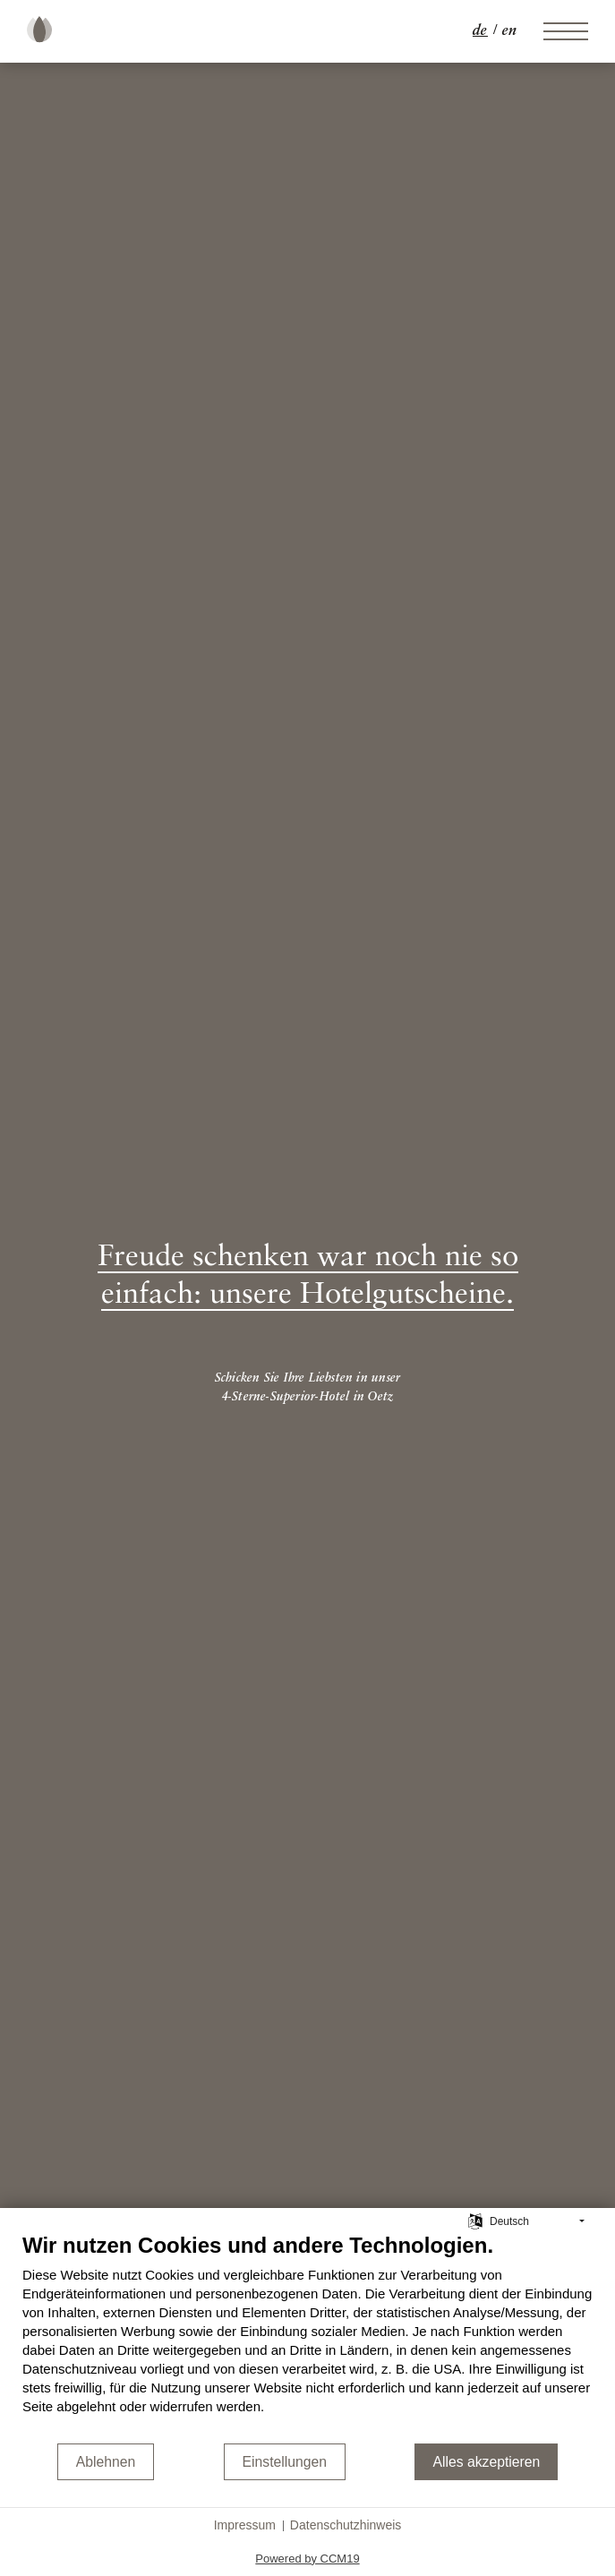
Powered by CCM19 (307, 2558)
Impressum (245, 2525)
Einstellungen (285, 2461)
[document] (307, 2337)
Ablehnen (106, 2461)
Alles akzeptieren (486, 2461)
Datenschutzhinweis (346, 2525)
